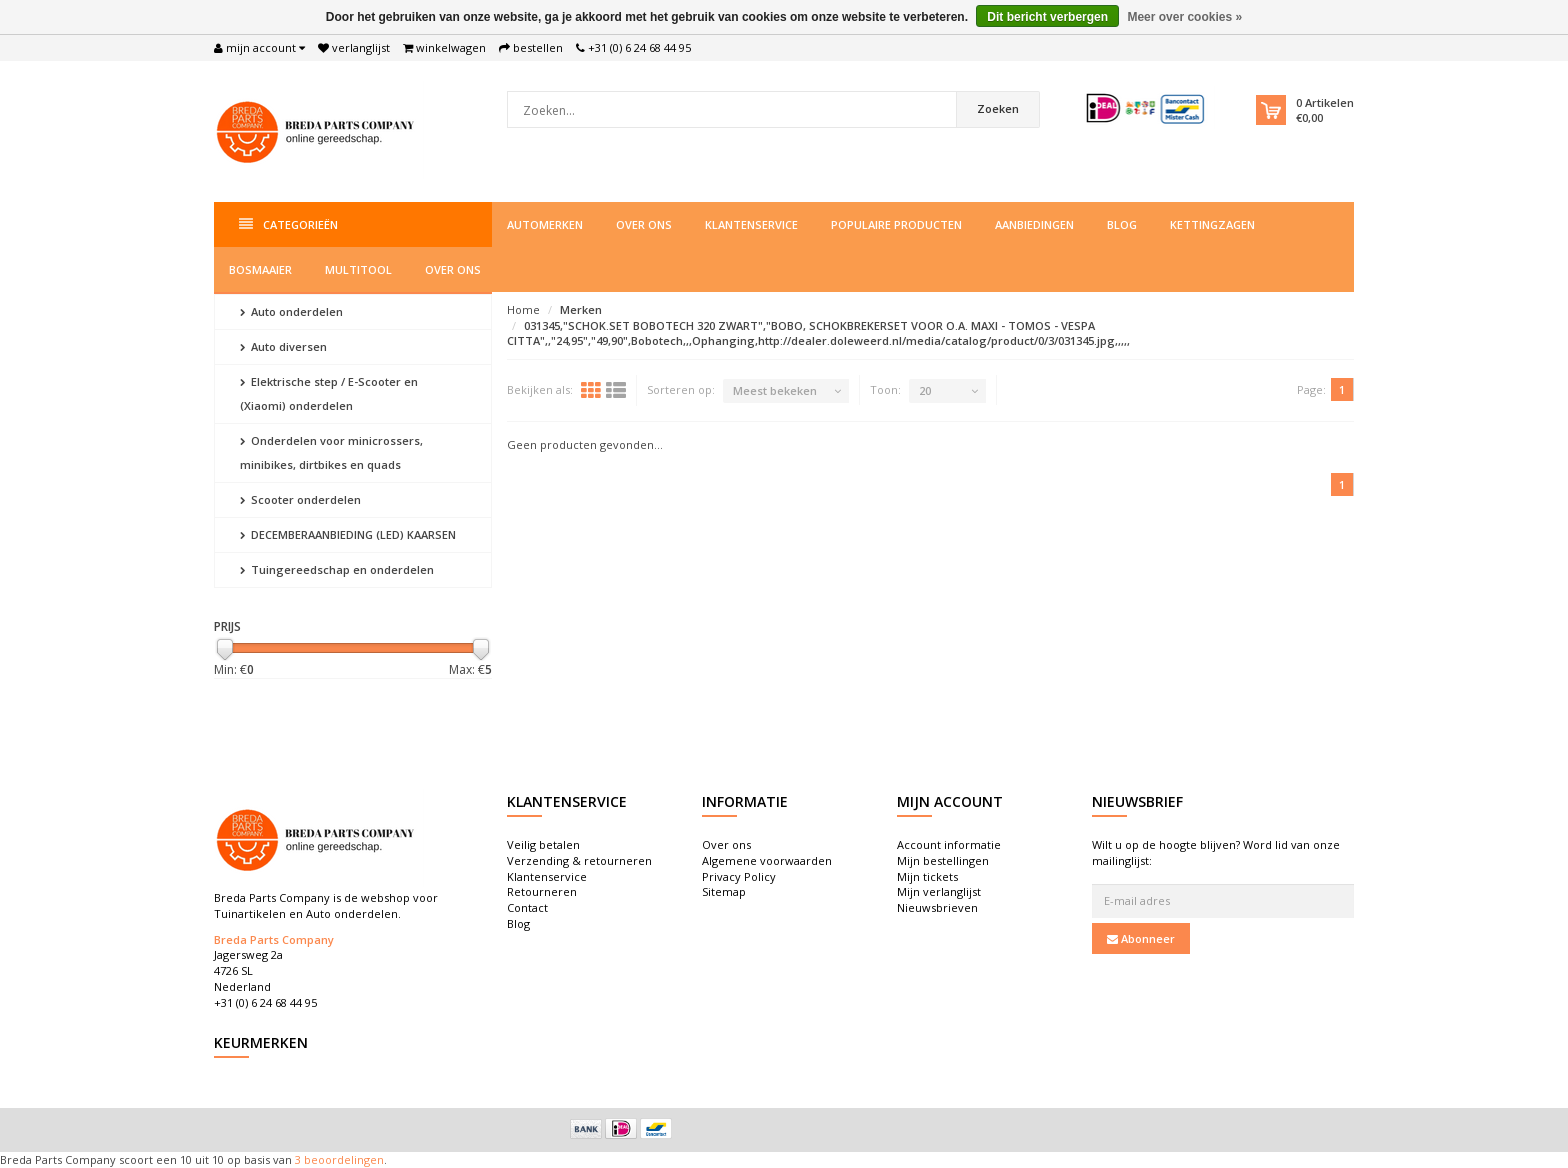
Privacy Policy (739, 876)
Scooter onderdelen (300, 499)
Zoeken (998, 108)
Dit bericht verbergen (1047, 17)
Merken (581, 309)
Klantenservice (751, 224)
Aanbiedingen (1034, 224)
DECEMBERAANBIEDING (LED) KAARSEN (348, 534)
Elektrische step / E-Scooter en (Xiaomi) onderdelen (329, 393)
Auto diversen (283, 346)
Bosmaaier (260, 269)
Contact (527, 907)
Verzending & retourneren (579, 860)
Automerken (545, 224)
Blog (1122, 224)
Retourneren (542, 891)
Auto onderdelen (291, 311)
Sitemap (724, 891)
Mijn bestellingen (943, 860)
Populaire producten (896, 224)
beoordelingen (342, 1159)
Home (523, 309)
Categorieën (288, 224)
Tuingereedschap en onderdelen (337, 569)
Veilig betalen (543, 844)
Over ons (644, 224)
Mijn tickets (927, 876)
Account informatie (949, 844)
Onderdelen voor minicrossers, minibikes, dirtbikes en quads (331, 452)
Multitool (358, 269)
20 (925, 390)
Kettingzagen (1212, 224)
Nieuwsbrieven (937, 907)
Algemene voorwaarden (767, 860)
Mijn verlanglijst (939, 891)
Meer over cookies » (1184, 17)
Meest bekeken (775, 390)
